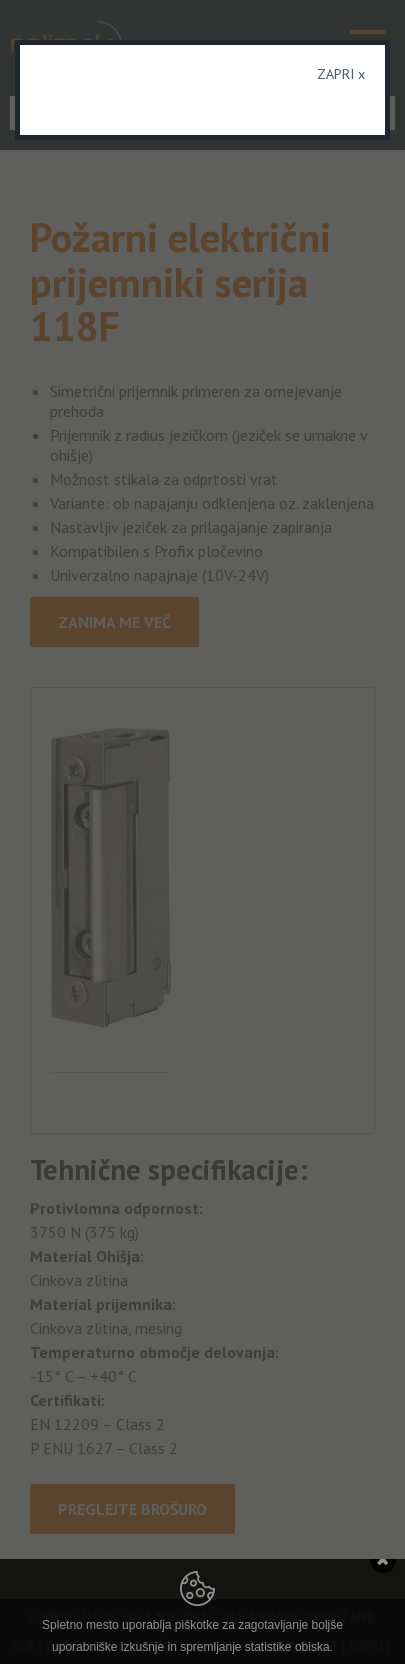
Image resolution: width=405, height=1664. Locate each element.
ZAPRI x (341, 74)
